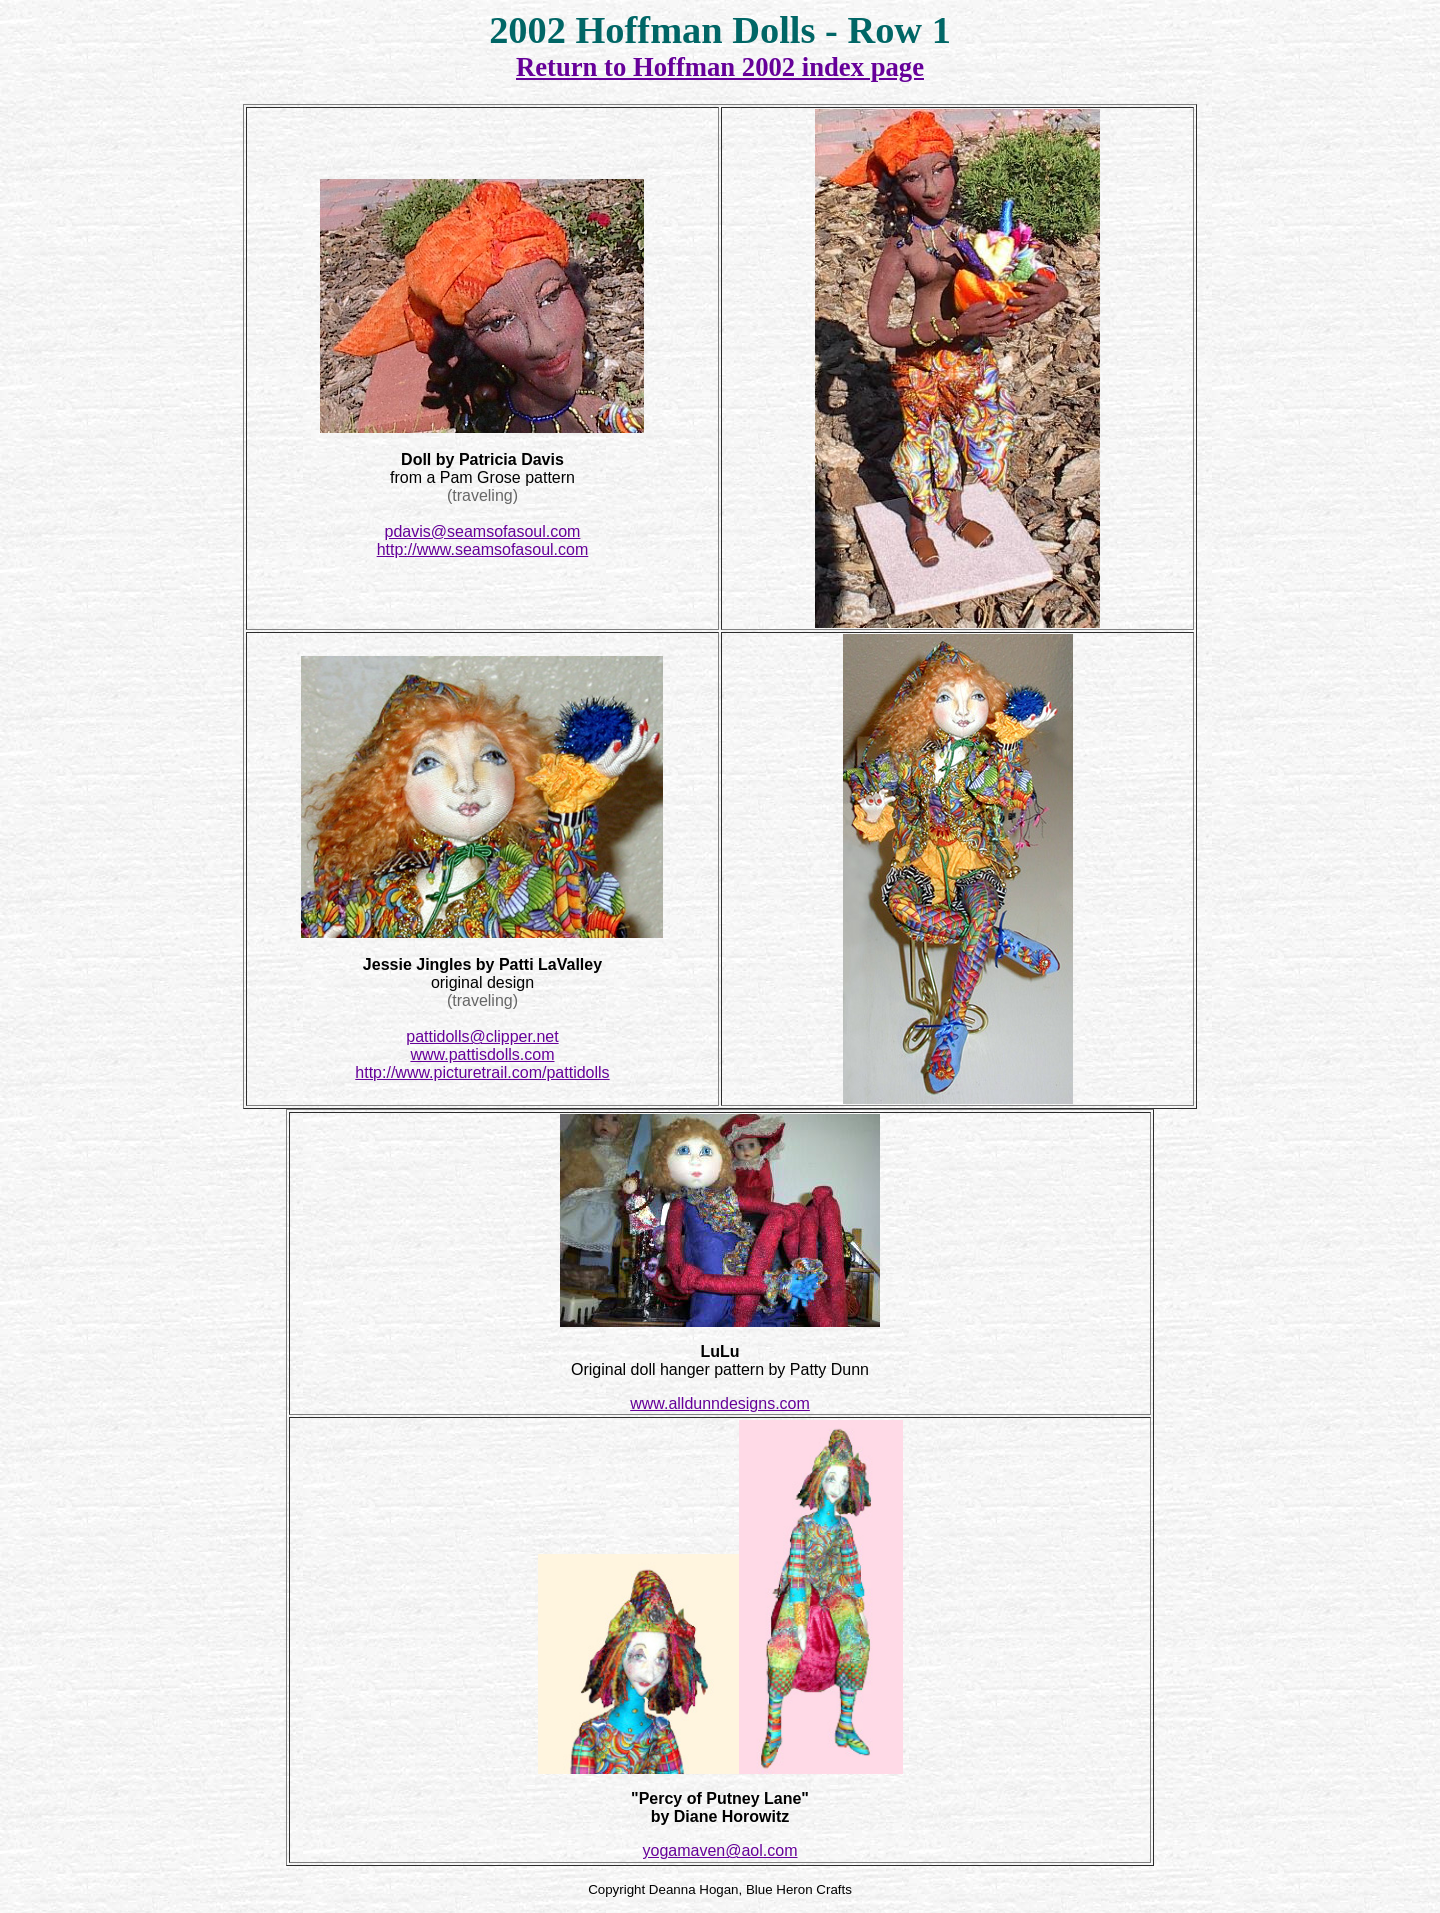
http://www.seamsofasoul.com (483, 549)
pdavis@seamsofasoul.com (483, 531)
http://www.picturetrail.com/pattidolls (482, 1072)
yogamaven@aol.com (720, 1850)
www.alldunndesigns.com (720, 1403)
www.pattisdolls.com (482, 1054)
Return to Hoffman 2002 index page (720, 67)
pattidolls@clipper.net (482, 1036)
